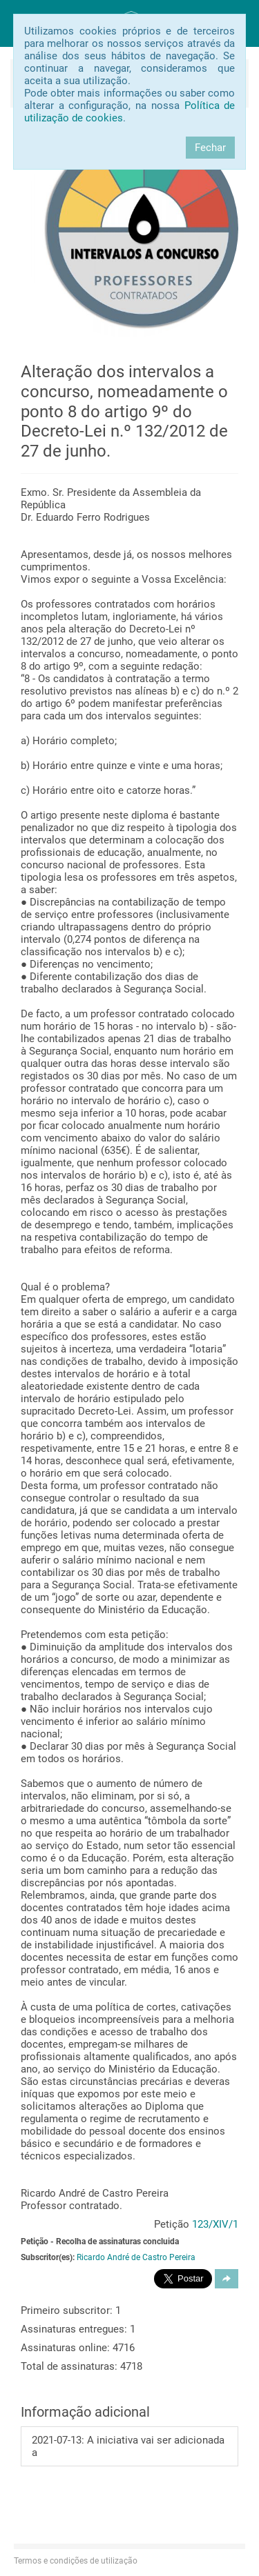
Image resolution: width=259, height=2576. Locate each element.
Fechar (210, 147)
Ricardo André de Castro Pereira (136, 2257)
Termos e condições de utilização (75, 2561)
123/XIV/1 (215, 2224)
